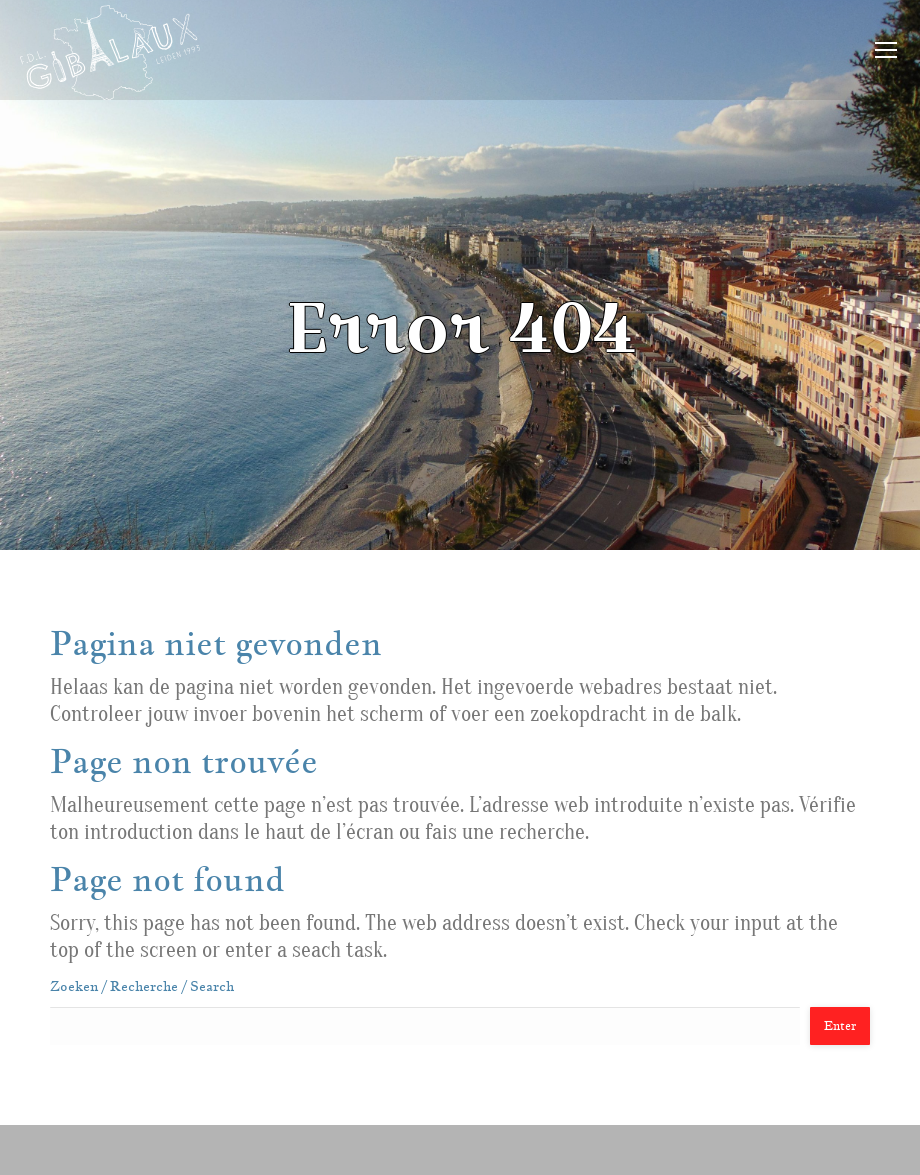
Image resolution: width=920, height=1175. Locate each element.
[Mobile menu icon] (886, 50)
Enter (840, 1025)
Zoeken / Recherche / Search (142, 986)
